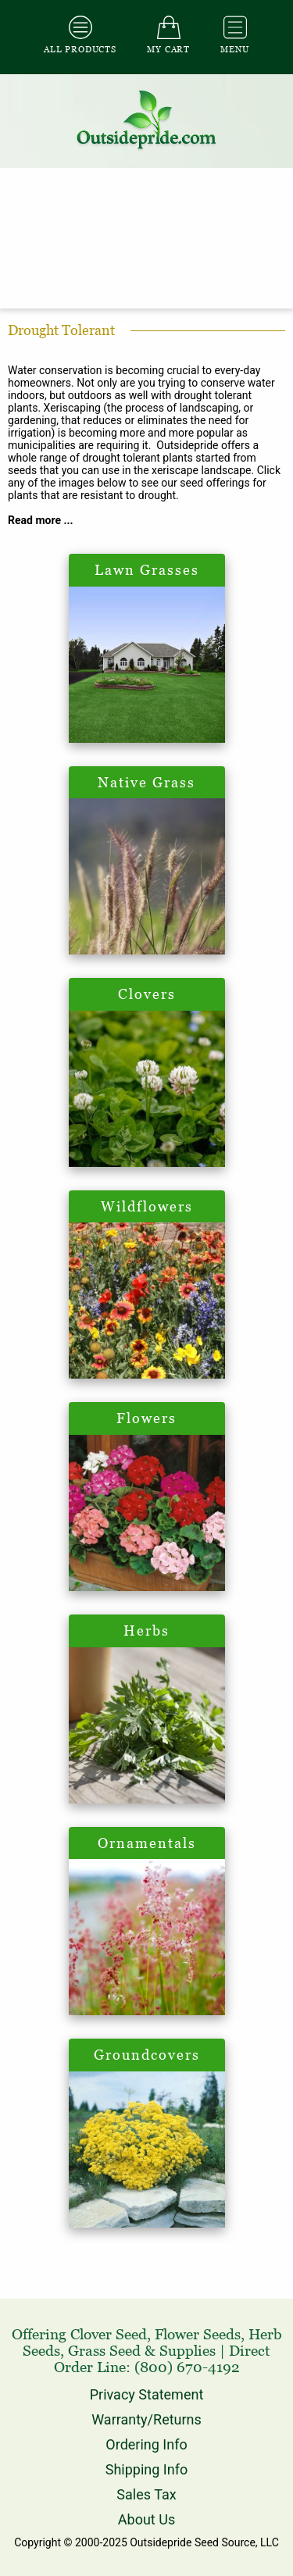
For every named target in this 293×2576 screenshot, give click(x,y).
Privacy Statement (147, 2394)
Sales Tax (146, 2494)
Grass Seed (104, 2350)
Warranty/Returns (146, 2419)
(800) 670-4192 (187, 2367)
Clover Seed (108, 2334)
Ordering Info (146, 2444)
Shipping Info (146, 2469)
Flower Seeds (198, 2334)
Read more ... (40, 520)
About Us (146, 2519)
